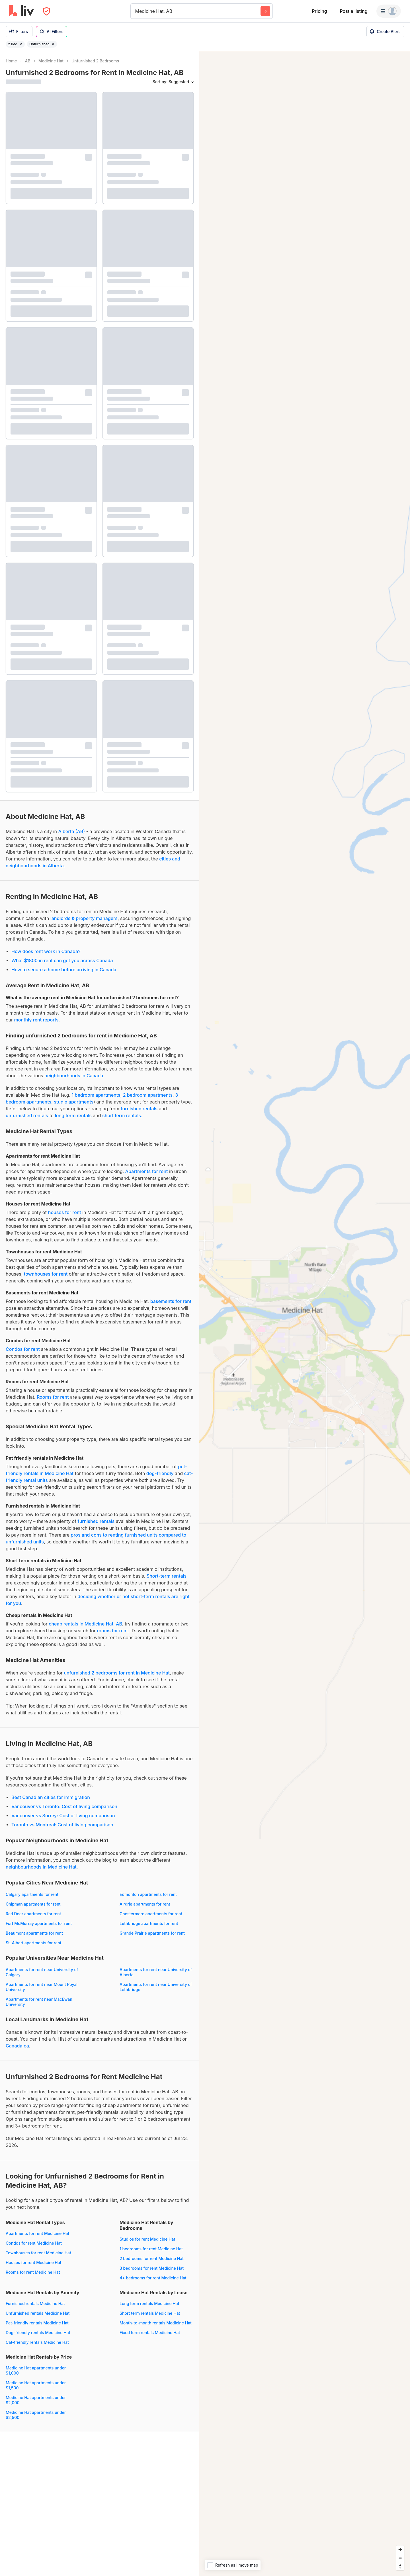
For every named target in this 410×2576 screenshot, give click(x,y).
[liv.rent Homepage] (21, 11)
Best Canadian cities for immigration (50, 1797)
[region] (304, 1313)
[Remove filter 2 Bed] (21, 44)
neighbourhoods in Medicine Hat (41, 1867)
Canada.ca (17, 2046)
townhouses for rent (46, 1274)
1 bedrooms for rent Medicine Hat (151, 2248)
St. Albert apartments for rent (33, 1942)
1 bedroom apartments (96, 1095)
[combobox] (136, 11)
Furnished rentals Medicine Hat (35, 2303)
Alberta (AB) (71, 831)
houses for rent (64, 1212)
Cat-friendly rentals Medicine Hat (37, 2342)
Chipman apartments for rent (33, 1904)
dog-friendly (160, 1473)
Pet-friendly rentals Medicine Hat (37, 2322)
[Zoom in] (400, 2550)
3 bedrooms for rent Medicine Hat (152, 2268)
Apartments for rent (146, 1171)
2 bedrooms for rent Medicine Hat (152, 2258)
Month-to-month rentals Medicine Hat (156, 2322)
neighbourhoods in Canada (73, 1075)
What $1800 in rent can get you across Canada (62, 960)
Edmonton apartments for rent (148, 1894)
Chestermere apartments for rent (151, 1913)
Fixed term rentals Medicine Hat (150, 2332)
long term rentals (73, 1115)
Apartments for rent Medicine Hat (37, 2233)
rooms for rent (112, 1630)
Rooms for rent (53, 1397)
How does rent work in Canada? (45, 951)
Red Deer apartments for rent (33, 1913)
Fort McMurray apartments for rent (39, 1923)
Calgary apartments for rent (32, 1894)
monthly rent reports (36, 1020)
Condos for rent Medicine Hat (34, 2243)
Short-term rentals (166, 1576)
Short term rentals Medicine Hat (150, 2313)
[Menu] (388, 11)
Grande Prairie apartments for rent (152, 1933)
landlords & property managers (84, 918)
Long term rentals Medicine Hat (149, 2303)
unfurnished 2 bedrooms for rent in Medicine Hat (117, 1673)
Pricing (319, 11)
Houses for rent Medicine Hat (33, 2262)
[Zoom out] (400, 2558)
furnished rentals (139, 1108)
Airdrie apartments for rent (145, 1904)
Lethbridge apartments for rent (149, 1923)
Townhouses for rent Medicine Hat (38, 2252)
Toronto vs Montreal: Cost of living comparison (62, 1825)
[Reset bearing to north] (400, 2566)
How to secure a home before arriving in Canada (63, 969)
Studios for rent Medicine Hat (147, 2239)
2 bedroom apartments (148, 1095)
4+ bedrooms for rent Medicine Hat (153, 2277)
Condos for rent (23, 1349)
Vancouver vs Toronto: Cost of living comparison (64, 1806)
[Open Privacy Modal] (46, 11)
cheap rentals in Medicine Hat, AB (85, 1624)
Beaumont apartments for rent (34, 1933)
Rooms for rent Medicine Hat (33, 2272)
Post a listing (353, 11)
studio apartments (73, 1102)
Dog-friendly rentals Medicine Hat (38, 2332)
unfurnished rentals (27, 1115)
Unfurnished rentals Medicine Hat (37, 2313)
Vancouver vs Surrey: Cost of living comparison (63, 1815)
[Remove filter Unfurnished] (53, 44)
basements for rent (171, 1301)
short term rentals (121, 1115)
